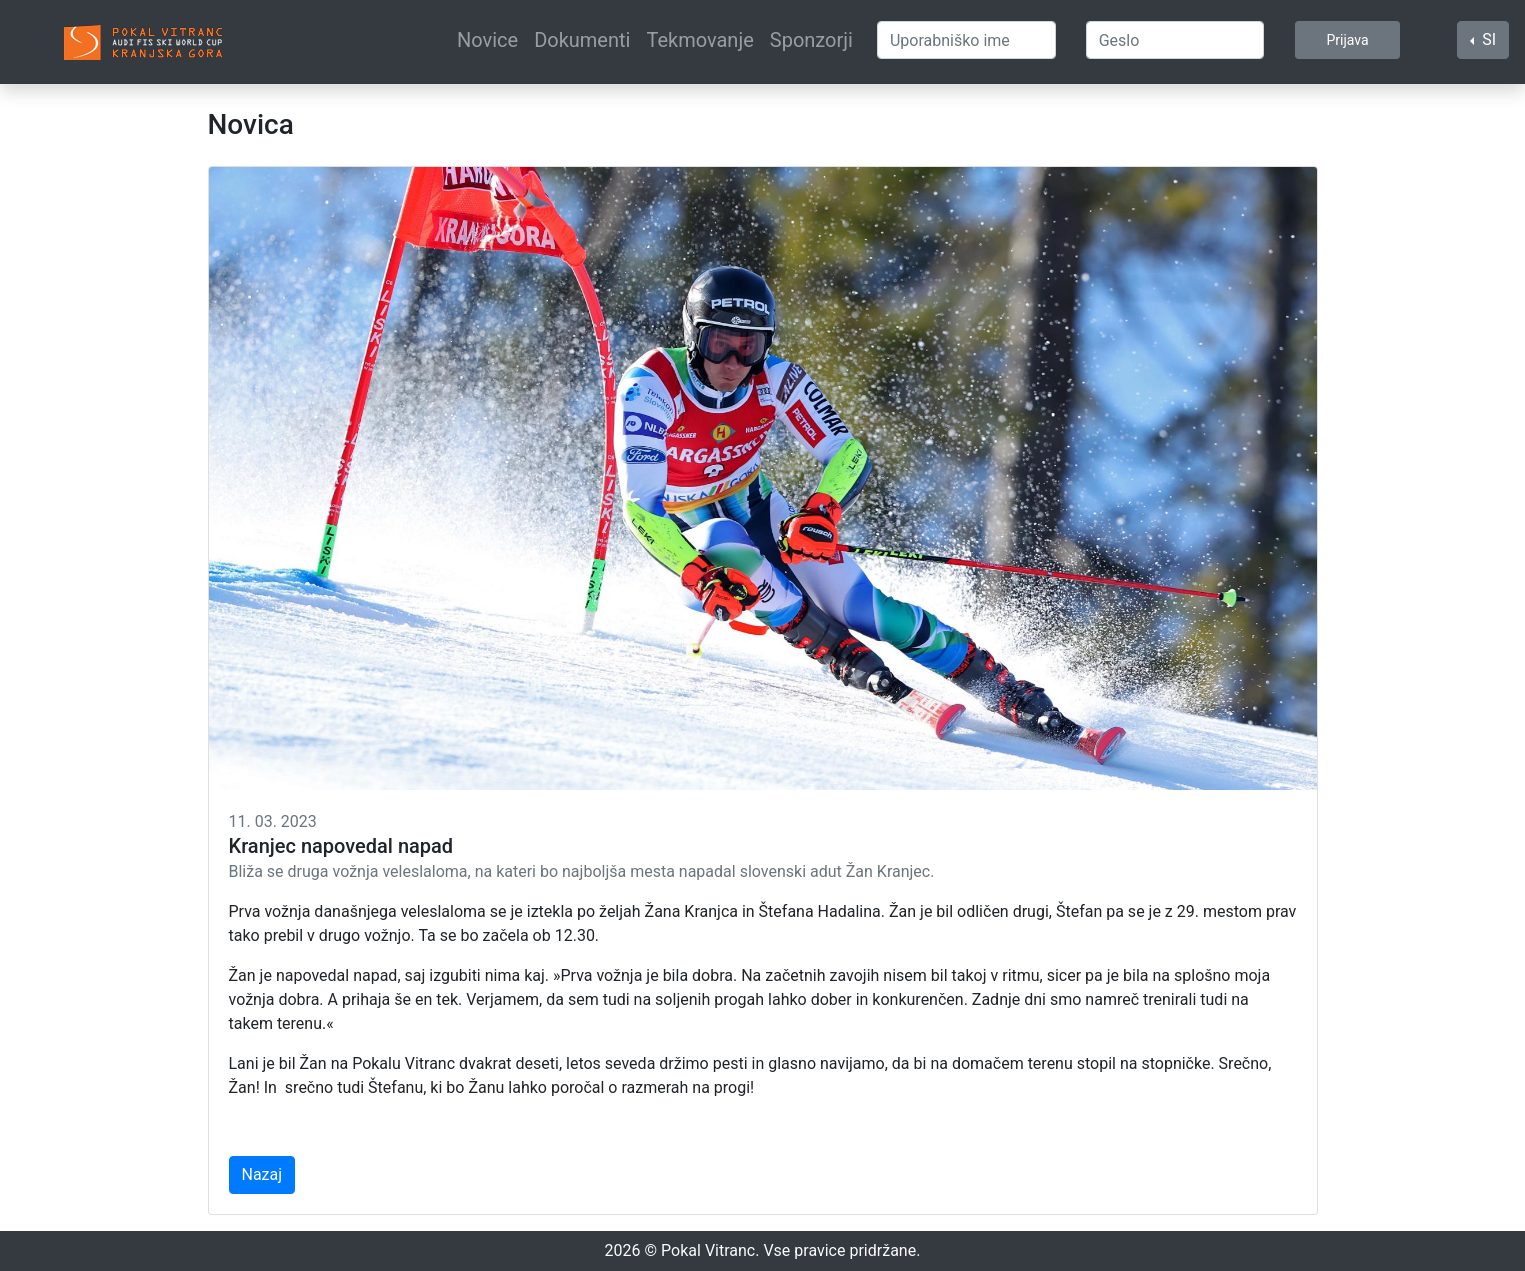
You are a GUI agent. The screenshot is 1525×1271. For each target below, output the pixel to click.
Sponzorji (811, 40)
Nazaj (262, 1174)
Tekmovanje (699, 40)
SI (1487, 39)
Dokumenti (582, 40)
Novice (487, 40)
